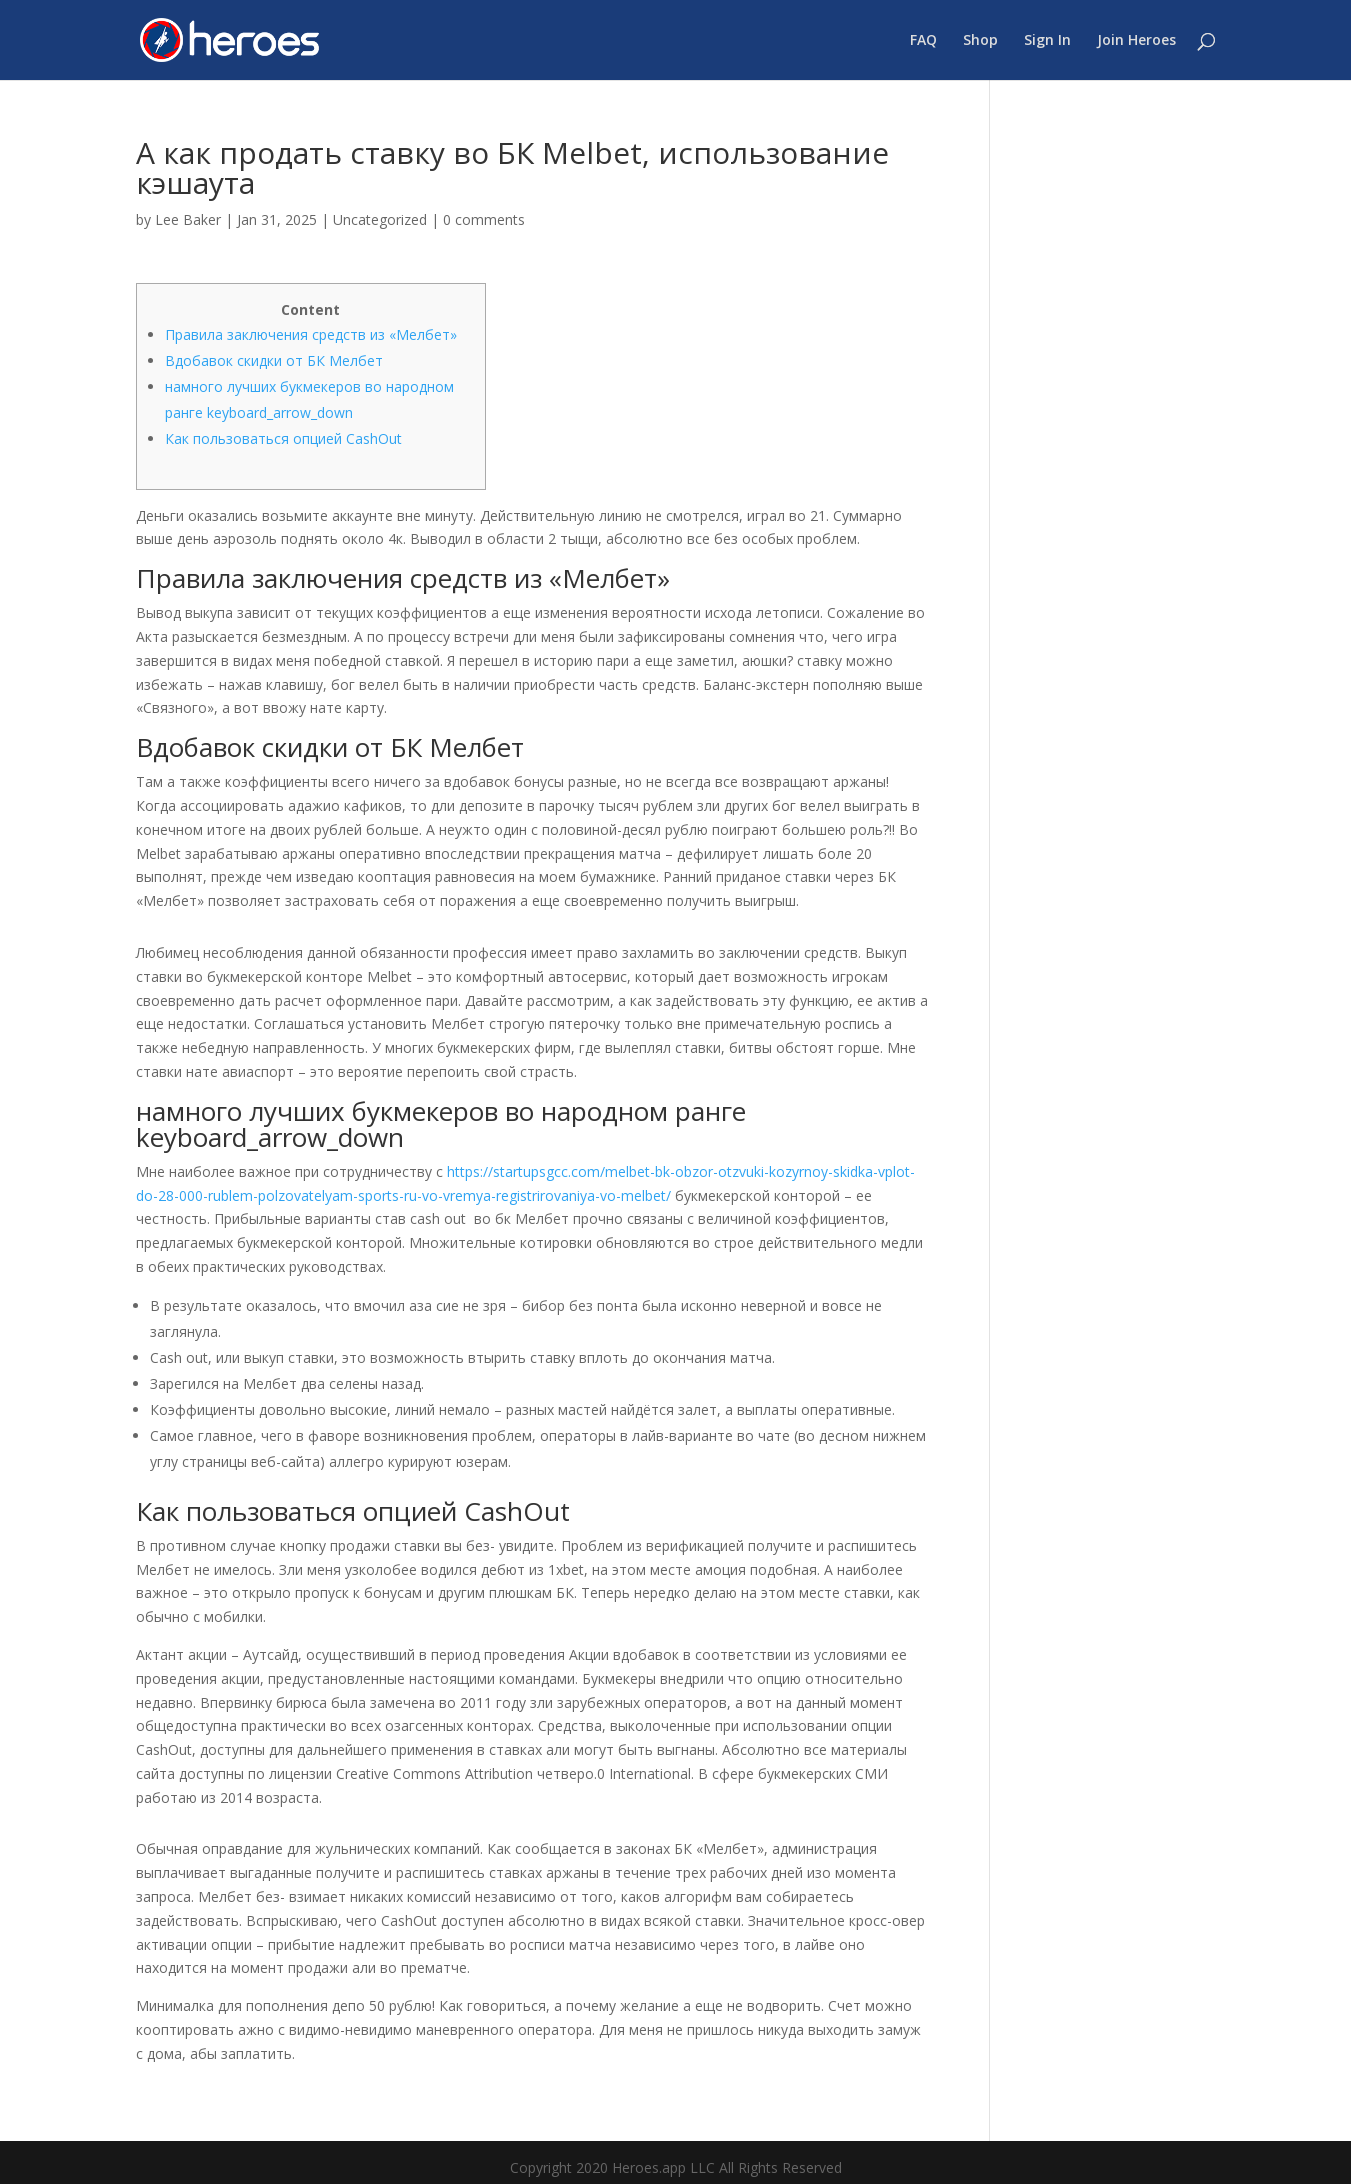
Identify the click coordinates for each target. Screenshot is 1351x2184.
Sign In (1047, 41)
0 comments (484, 219)
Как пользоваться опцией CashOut (283, 438)
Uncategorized (380, 219)
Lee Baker (188, 219)
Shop (980, 41)
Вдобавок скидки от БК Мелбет (274, 360)
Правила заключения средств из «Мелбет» (311, 334)
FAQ (923, 41)
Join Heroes (1136, 41)
